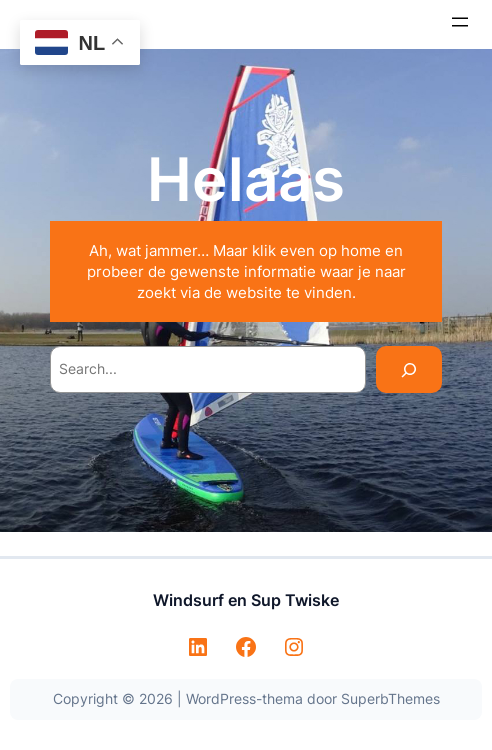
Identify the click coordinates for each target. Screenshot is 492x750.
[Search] (409, 369)
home (361, 250)
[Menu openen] (460, 22)
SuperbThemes (390, 698)
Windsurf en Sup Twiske (246, 600)
